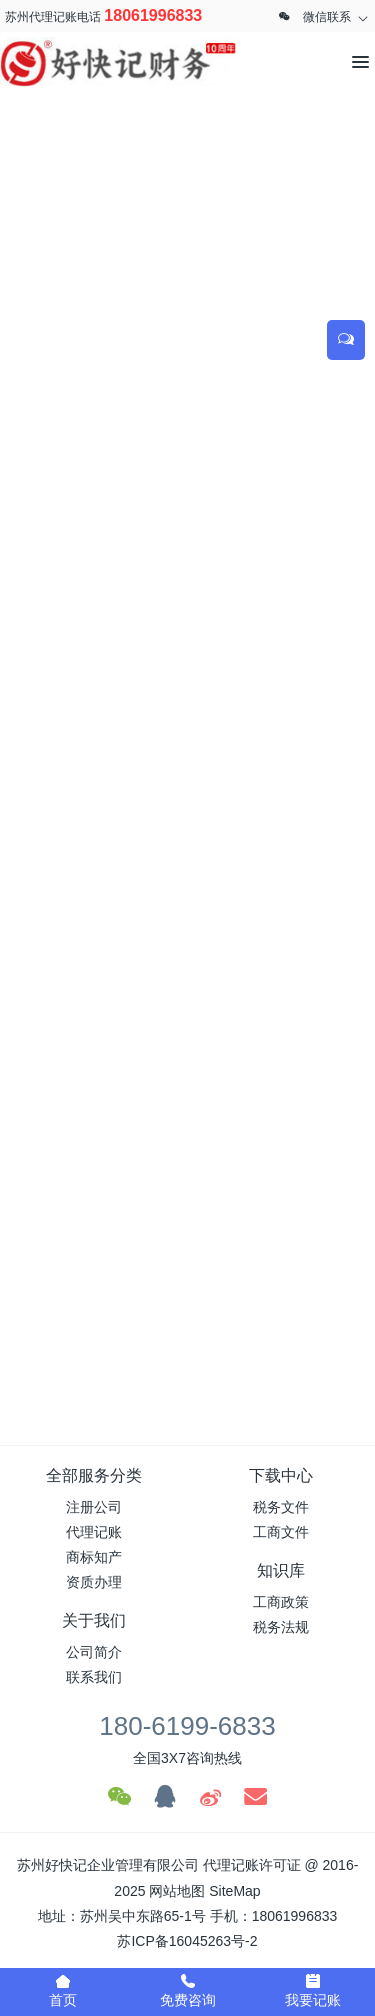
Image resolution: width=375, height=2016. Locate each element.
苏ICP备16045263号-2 (187, 1941)
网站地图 (177, 1891)
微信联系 (327, 17)
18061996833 (153, 15)
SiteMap (234, 1891)
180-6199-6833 (187, 1726)
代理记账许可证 (252, 1865)
